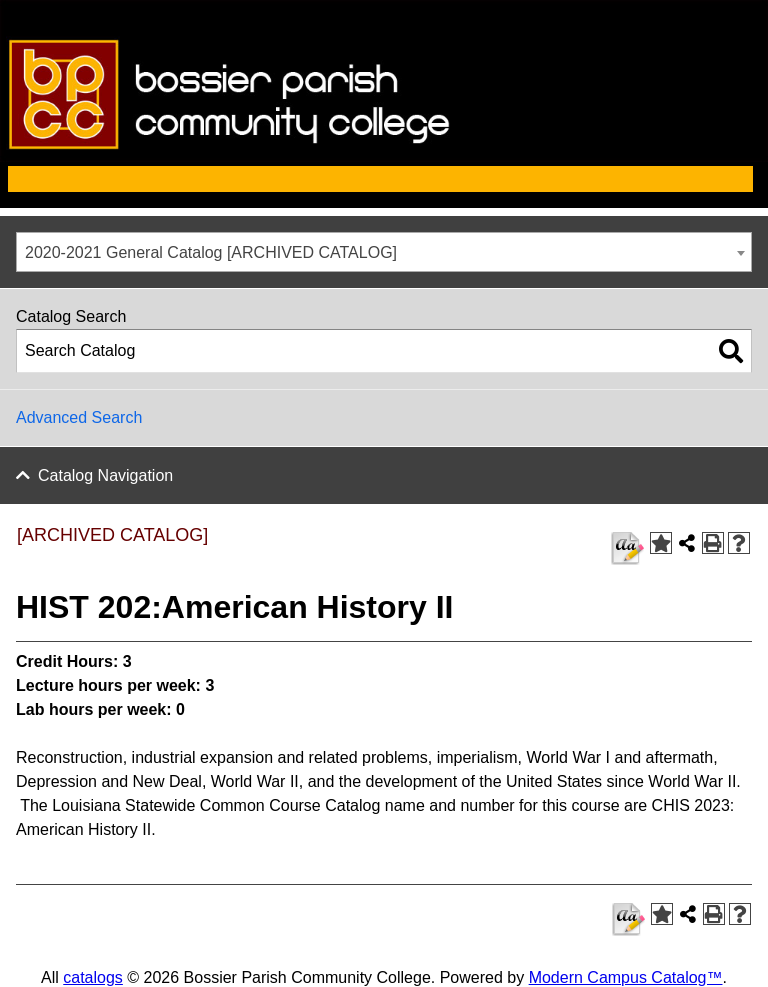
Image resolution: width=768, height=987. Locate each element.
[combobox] (384, 252)
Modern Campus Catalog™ (626, 977)
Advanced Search (79, 417)
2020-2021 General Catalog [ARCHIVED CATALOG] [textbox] (211, 252)
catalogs (93, 977)
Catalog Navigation (105, 475)
